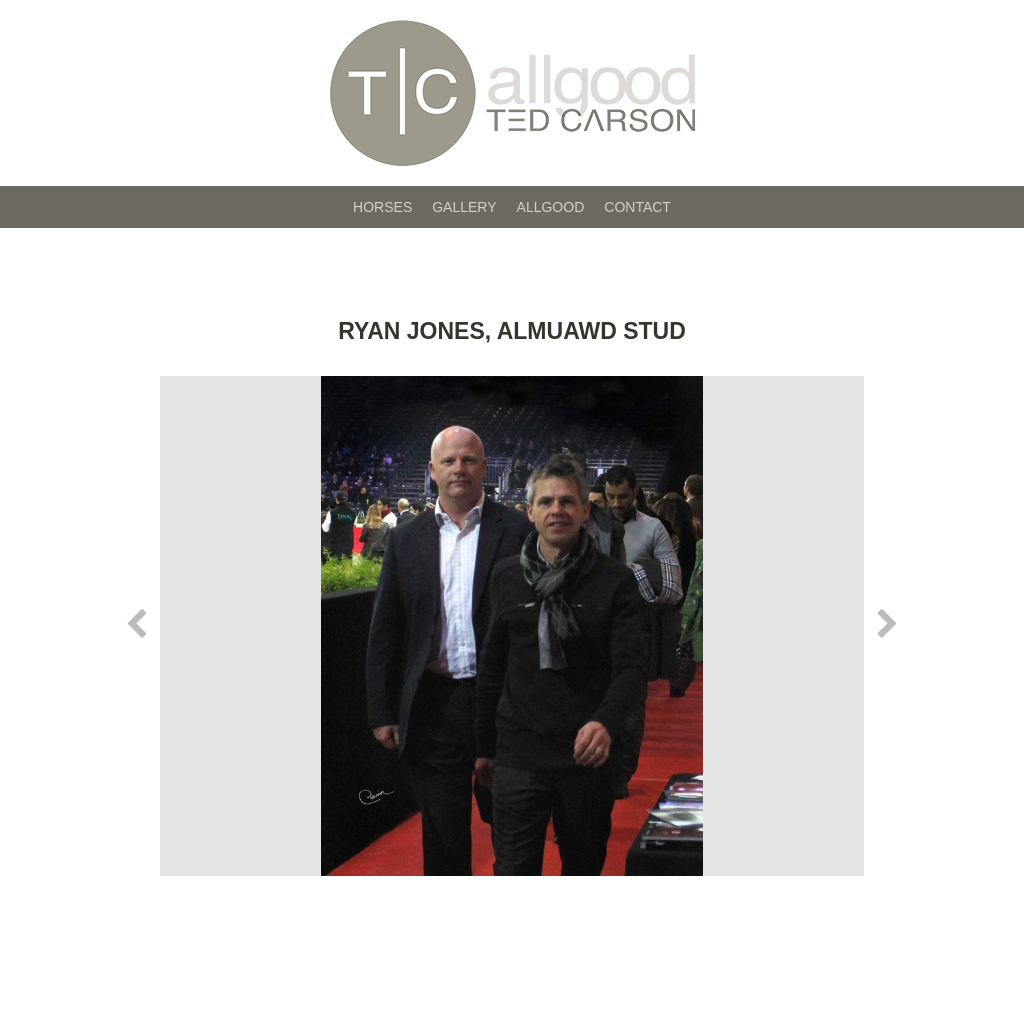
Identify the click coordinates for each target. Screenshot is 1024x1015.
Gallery (464, 207)
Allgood (551, 207)
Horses (382, 207)
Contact (637, 207)
